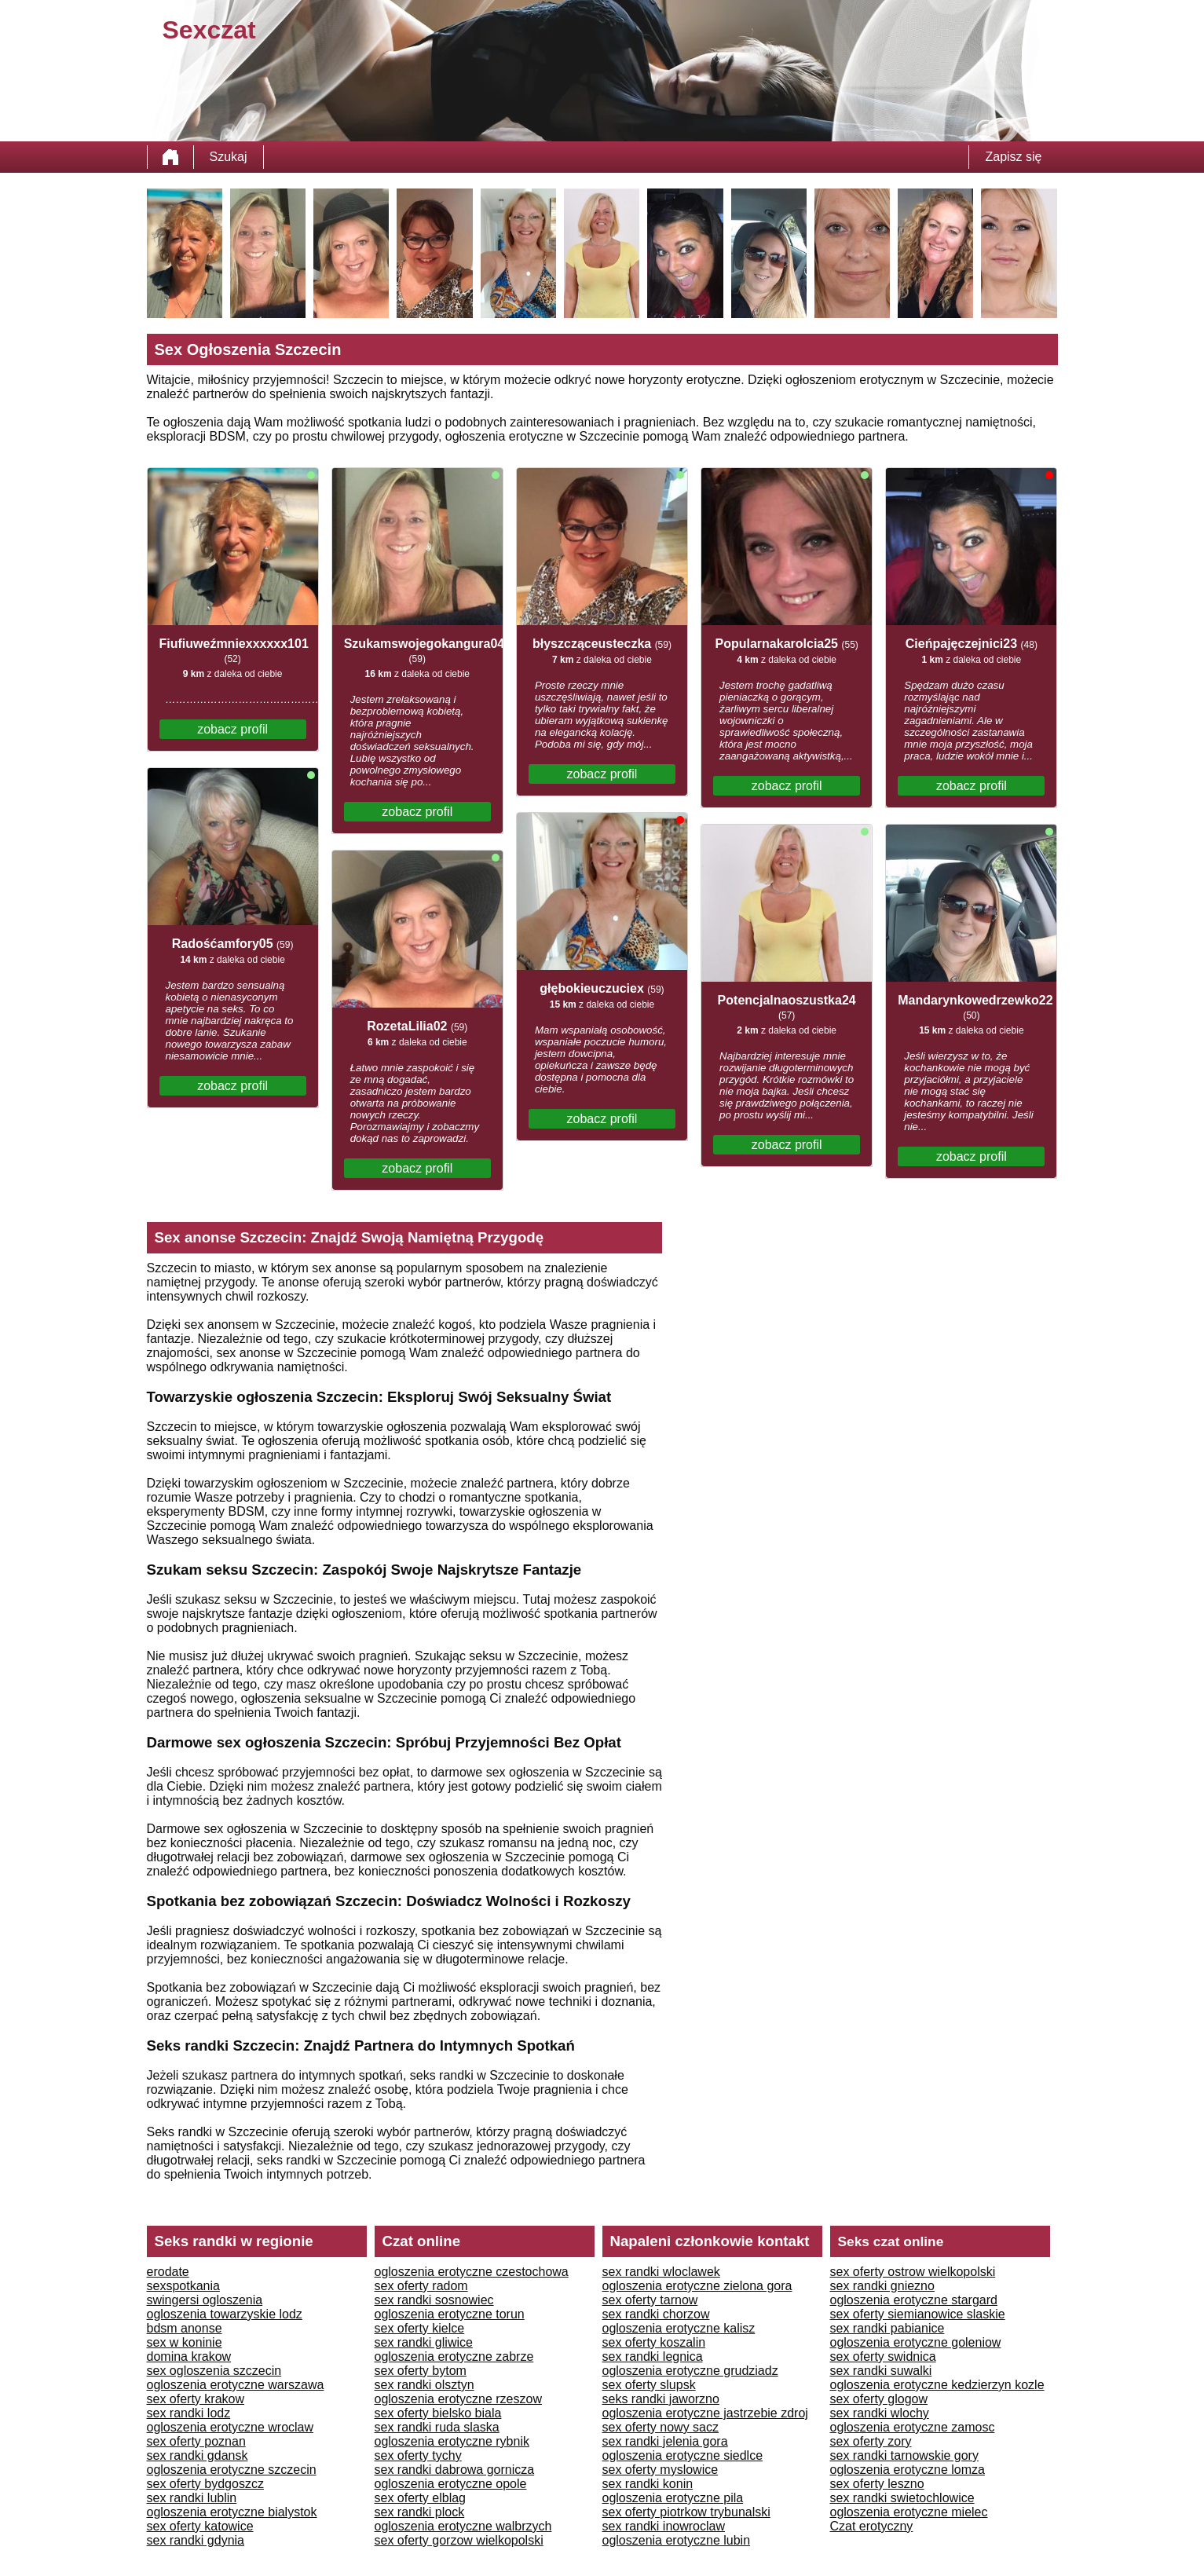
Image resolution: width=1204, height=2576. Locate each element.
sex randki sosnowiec (434, 2300)
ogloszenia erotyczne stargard (913, 2300)
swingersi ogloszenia (205, 2300)
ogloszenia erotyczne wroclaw (230, 2427)
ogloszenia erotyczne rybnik (452, 2441)
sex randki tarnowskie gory (904, 2455)
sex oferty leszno (877, 2483)
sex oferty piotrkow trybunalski (686, 2512)
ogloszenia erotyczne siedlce (682, 2455)
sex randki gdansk (197, 2455)
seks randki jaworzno (660, 2399)
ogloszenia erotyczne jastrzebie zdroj (705, 2413)
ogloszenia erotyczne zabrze (454, 2356)
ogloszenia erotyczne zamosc (912, 2427)
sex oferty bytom (421, 2370)
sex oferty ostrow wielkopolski (913, 2271)
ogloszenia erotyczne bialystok (232, 2512)
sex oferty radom (421, 2285)
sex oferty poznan (196, 2441)
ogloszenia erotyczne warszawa (235, 2384)
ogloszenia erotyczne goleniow (915, 2342)
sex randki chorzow (656, 2314)
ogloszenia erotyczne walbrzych (463, 2526)
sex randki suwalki (881, 2370)
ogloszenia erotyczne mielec (909, 2512)
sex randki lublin (192, 2498)
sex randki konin (647, 2483)
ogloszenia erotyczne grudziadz (690, 2370)
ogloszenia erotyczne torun (450, 2314)
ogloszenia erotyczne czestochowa (472, 2271)
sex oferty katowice (200, 2526)
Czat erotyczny (871, 2526)
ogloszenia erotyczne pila (673, 2498)
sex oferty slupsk (649, 2384)
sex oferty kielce (420, 2328)
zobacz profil (232, 729)
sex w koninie (184, 2342)
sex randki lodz (189, 2413)
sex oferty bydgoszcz (205, 2483)
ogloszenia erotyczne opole (451, 2483)
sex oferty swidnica (883, 2356)
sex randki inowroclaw (664, 2526)
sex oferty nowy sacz (660, 2427)
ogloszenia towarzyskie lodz (224, 2314)
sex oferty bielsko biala (438, 2413)
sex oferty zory (871, 2441)
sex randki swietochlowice (902, 2498)
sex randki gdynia (196, 2540)
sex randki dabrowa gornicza (455, 2469)
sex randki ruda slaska (437, 2427)
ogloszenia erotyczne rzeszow (458, 2399)
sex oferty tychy (418, 2455)
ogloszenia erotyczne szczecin (232, 2469)
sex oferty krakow (195, 2399)
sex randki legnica (652, 2356)
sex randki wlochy (879, 2413)
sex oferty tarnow (650, 2300)
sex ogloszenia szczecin (214, 2370)
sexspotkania (183, 2285)
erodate (168, 2271)
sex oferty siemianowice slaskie (917, 2314)
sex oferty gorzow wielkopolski (459, 2540)
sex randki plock (420, 2512)
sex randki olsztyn (424, 2384)
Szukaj (228, 156)
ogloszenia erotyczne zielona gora (697, 2285)
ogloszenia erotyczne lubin (676, 2540)
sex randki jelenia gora (665, 2441)
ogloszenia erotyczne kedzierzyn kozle (937, 2384)
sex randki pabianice (887, 2328)
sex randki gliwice (424, 2342)
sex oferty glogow (879, 2399)
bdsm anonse (184, 2328)
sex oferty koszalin (654, 2342)
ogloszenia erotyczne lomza (907, 2469)
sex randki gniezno (882, 2285)
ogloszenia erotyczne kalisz (679, 2328)
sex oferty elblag (421, 2498)
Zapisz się (1013, 156)
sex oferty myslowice (660, 2469)
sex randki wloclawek (661, 2271)
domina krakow (189, 2356)
